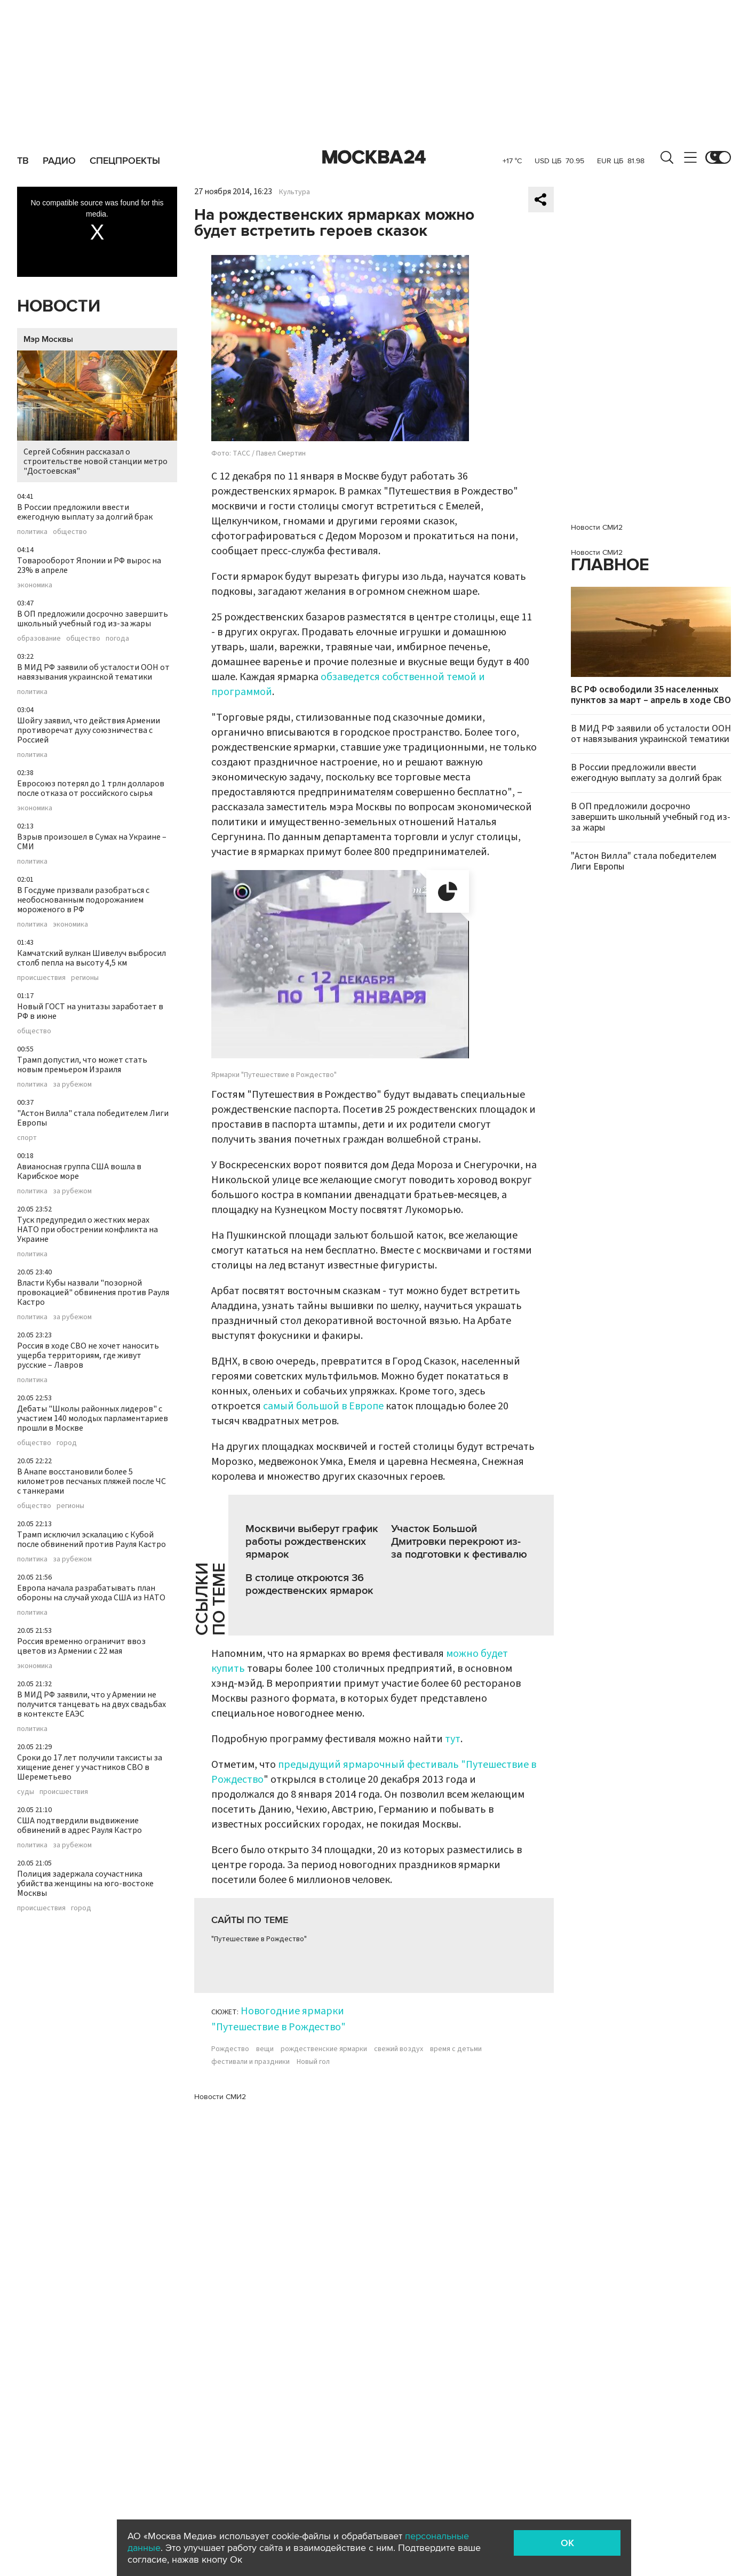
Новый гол (313, 2061)
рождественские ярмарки (324, 2049)
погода (117, 638)
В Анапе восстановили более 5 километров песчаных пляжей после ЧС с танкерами (91, 1481)
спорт (27, 1138)
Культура (294, 192)
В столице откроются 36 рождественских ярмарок (309, 1584)
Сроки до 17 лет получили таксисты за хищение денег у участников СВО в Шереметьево (89, 1767)
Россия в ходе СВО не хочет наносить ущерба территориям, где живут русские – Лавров (88, 1355)
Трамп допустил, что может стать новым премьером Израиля (82, 1064)
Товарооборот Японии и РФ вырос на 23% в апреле (89, 565)
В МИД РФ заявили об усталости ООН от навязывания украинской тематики (93, 672)
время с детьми (456, 2049)
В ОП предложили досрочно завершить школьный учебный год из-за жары (92, 618)
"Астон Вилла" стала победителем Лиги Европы (93, 1118)
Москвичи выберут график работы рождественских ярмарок (311, 1541)
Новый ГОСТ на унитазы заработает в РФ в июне (90, 1011)
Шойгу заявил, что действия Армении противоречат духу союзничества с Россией (88, 730)
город (67, 1443)
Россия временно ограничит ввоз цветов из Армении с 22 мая (81, 1646)
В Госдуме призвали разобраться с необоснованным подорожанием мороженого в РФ (83, 899)
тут (452, 1739)
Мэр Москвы (48, 339)
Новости (58, 306)
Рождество (230, 2049)
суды (25, 1792)
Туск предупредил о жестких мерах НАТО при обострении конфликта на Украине (87, 1229)
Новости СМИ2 (220, 2096)
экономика (34, 585)
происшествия (41, 978)
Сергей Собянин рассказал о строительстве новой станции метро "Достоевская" (97, 413)
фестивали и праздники (250, 2061)
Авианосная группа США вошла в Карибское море (79, 1171)
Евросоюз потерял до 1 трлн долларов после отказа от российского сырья (90, 788)
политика (32, 532)
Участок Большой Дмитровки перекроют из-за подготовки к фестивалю (459, 1541)
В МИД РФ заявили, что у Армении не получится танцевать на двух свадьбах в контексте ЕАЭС (91, 1704)
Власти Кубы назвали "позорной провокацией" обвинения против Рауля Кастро (93, 1292)
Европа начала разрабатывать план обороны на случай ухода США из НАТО (91, 1593)
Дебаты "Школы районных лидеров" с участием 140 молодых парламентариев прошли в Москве (92, 1418)
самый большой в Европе (323, 1406)
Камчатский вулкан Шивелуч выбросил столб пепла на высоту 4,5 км (91, 958)
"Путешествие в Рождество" (259, 1939)
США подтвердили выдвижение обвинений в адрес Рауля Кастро (79, 1825)
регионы (85, 978)
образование (39, 638)
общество (70, 532)
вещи (265, 2049)
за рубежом (72, 1084)
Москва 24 (374, 157)
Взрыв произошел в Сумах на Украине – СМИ (91, 841)
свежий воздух (398, 2049)
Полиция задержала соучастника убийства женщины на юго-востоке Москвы (85, 1883)
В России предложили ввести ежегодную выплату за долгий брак (85, 512)
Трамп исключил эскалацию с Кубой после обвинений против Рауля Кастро (91, 1539)
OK (567, 2543)
